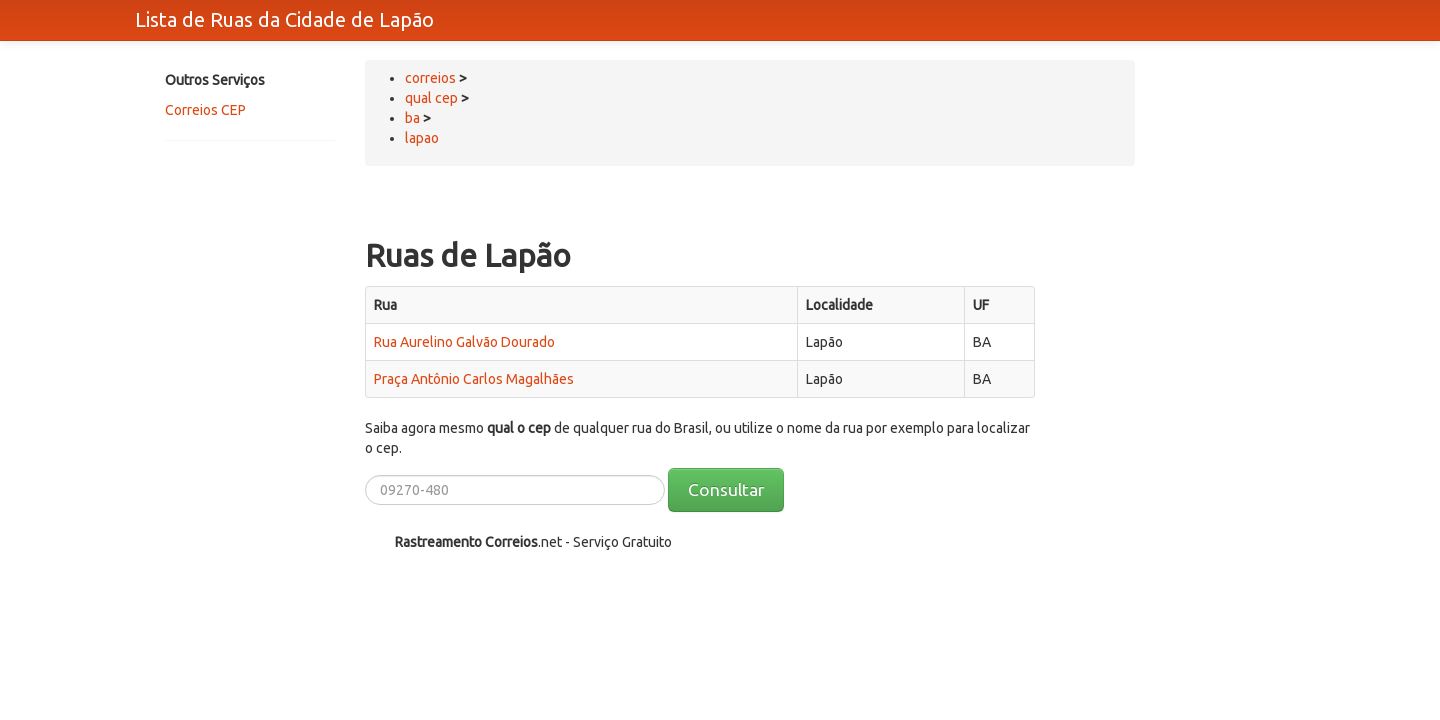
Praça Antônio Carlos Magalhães (474, 379)
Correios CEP (205, 110)
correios (432, 78)
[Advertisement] (245, 227)
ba (412, 118)
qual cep (431, 98)
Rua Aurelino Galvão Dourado (464, 342)
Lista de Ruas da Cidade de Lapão (284, 19)
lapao (422, 138)
